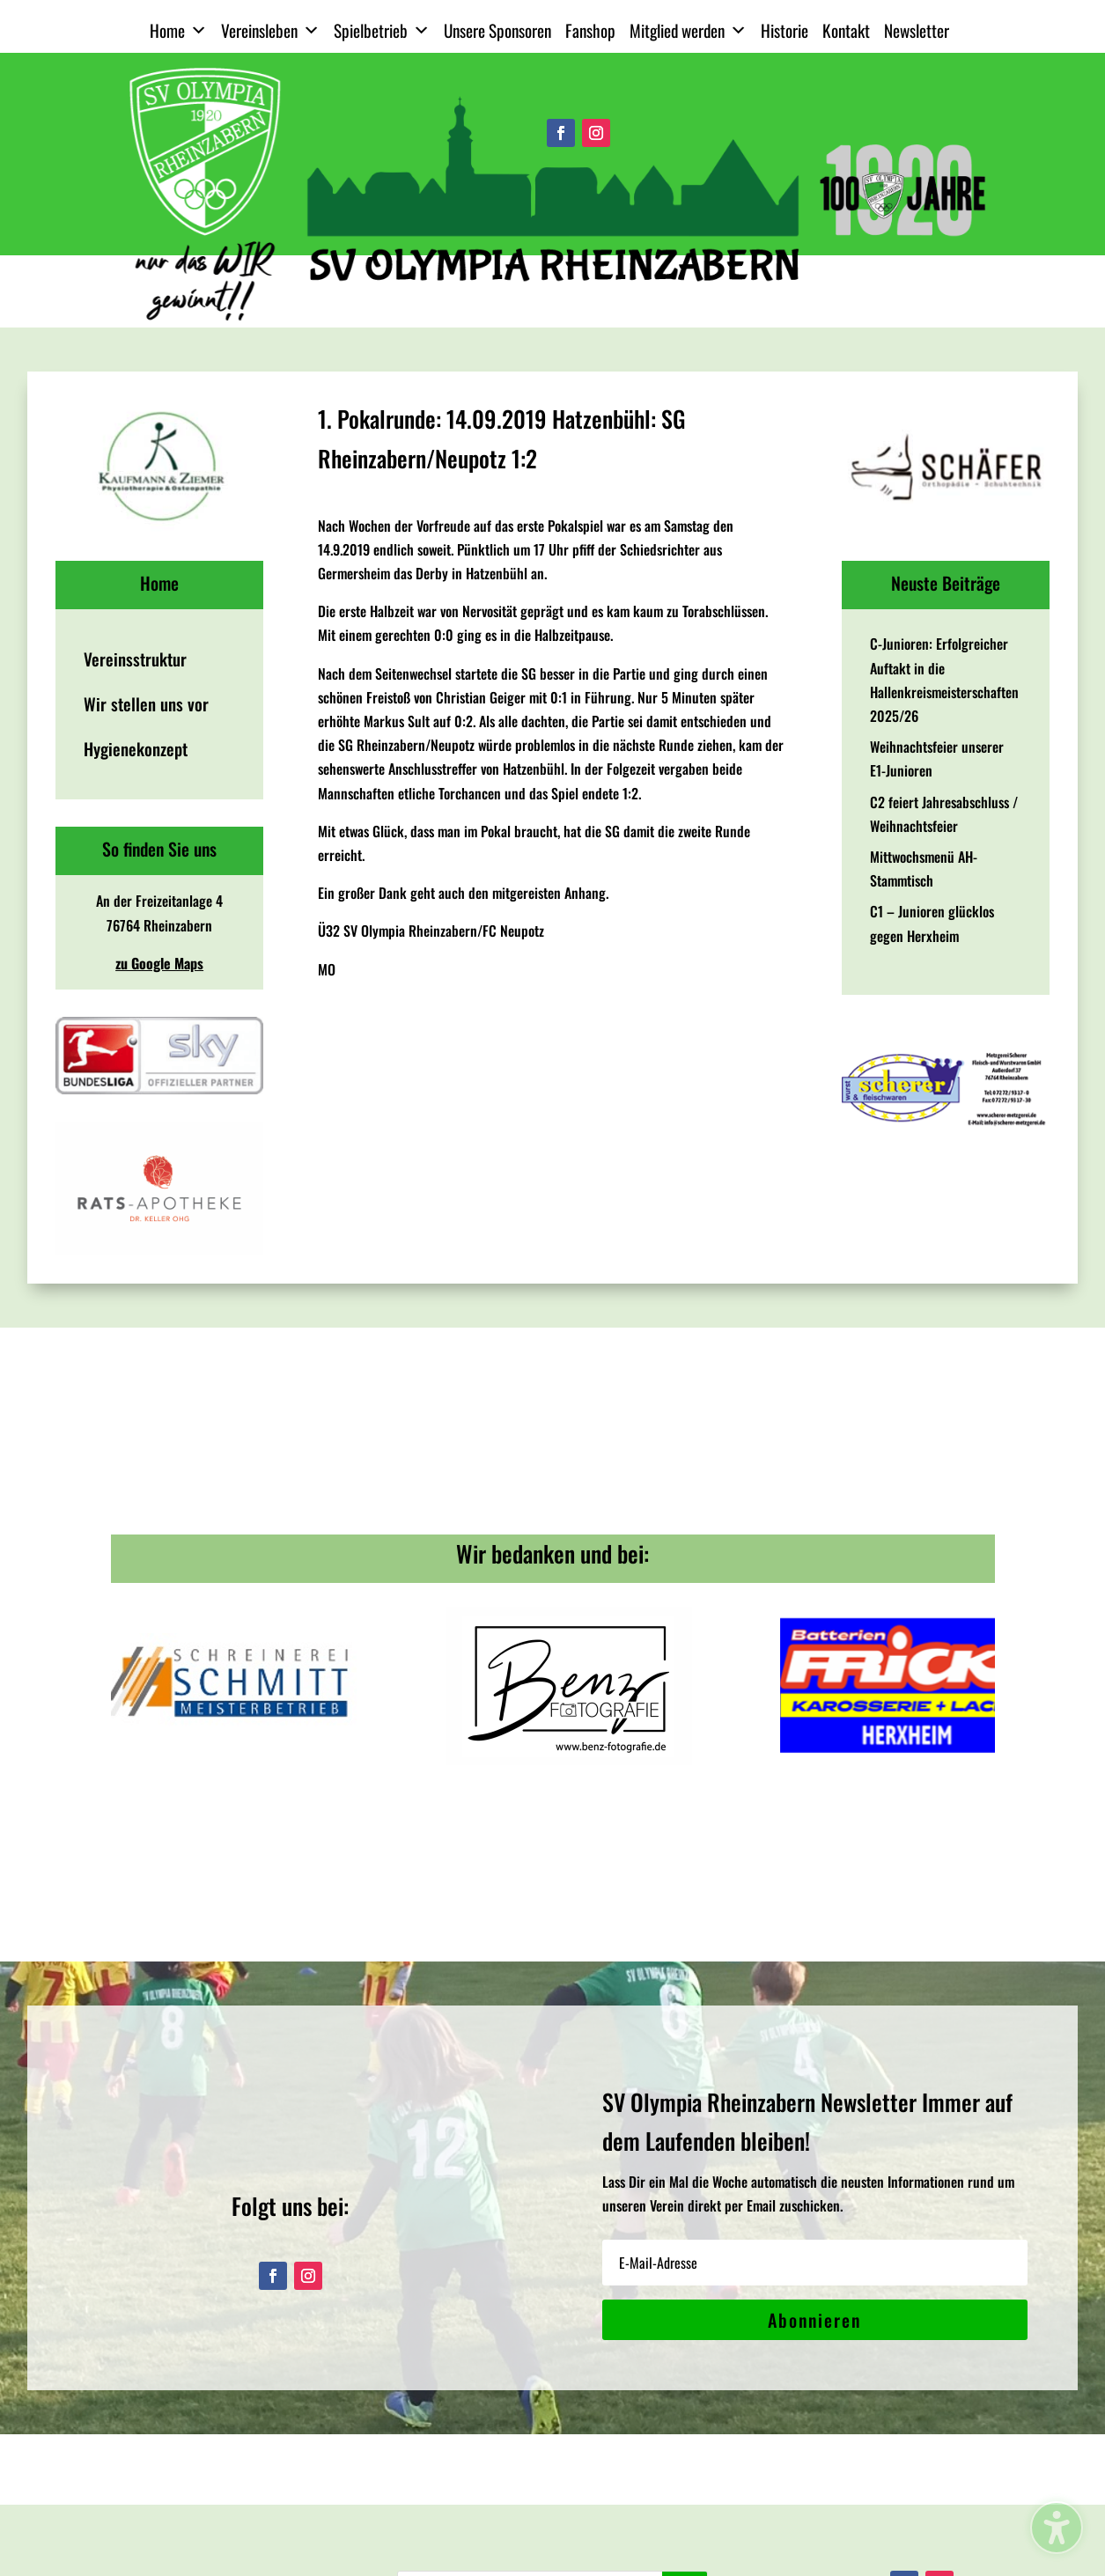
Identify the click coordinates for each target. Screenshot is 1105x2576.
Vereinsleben (270, 31)
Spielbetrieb (382, 31)
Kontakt (846, 30)
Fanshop (590, 30)
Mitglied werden (688, 31)
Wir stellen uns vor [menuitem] (146, 704)
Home (178, 31)
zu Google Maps (159, 963)
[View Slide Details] (159, 466)
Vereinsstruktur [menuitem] (135, 659)
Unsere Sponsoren (497, 30)
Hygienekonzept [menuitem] (136, 749)
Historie (784, 30)
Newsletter (916, 30)
